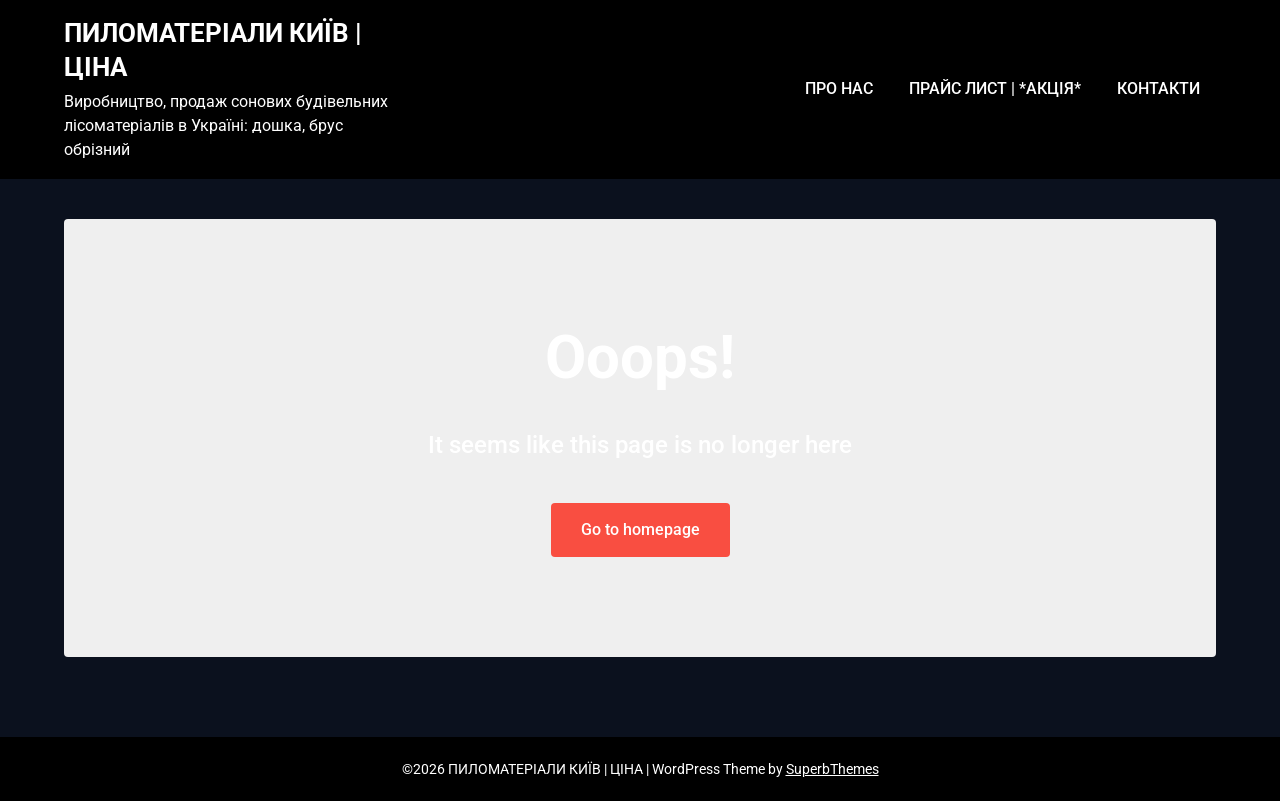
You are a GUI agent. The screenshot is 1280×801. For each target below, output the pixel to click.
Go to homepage (640, 529)
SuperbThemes (832, 769)
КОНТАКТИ (1158, 88)
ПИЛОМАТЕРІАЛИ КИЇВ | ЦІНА (213, 50)
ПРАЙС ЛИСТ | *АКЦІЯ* (995, 88)
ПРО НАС (839, 88)
